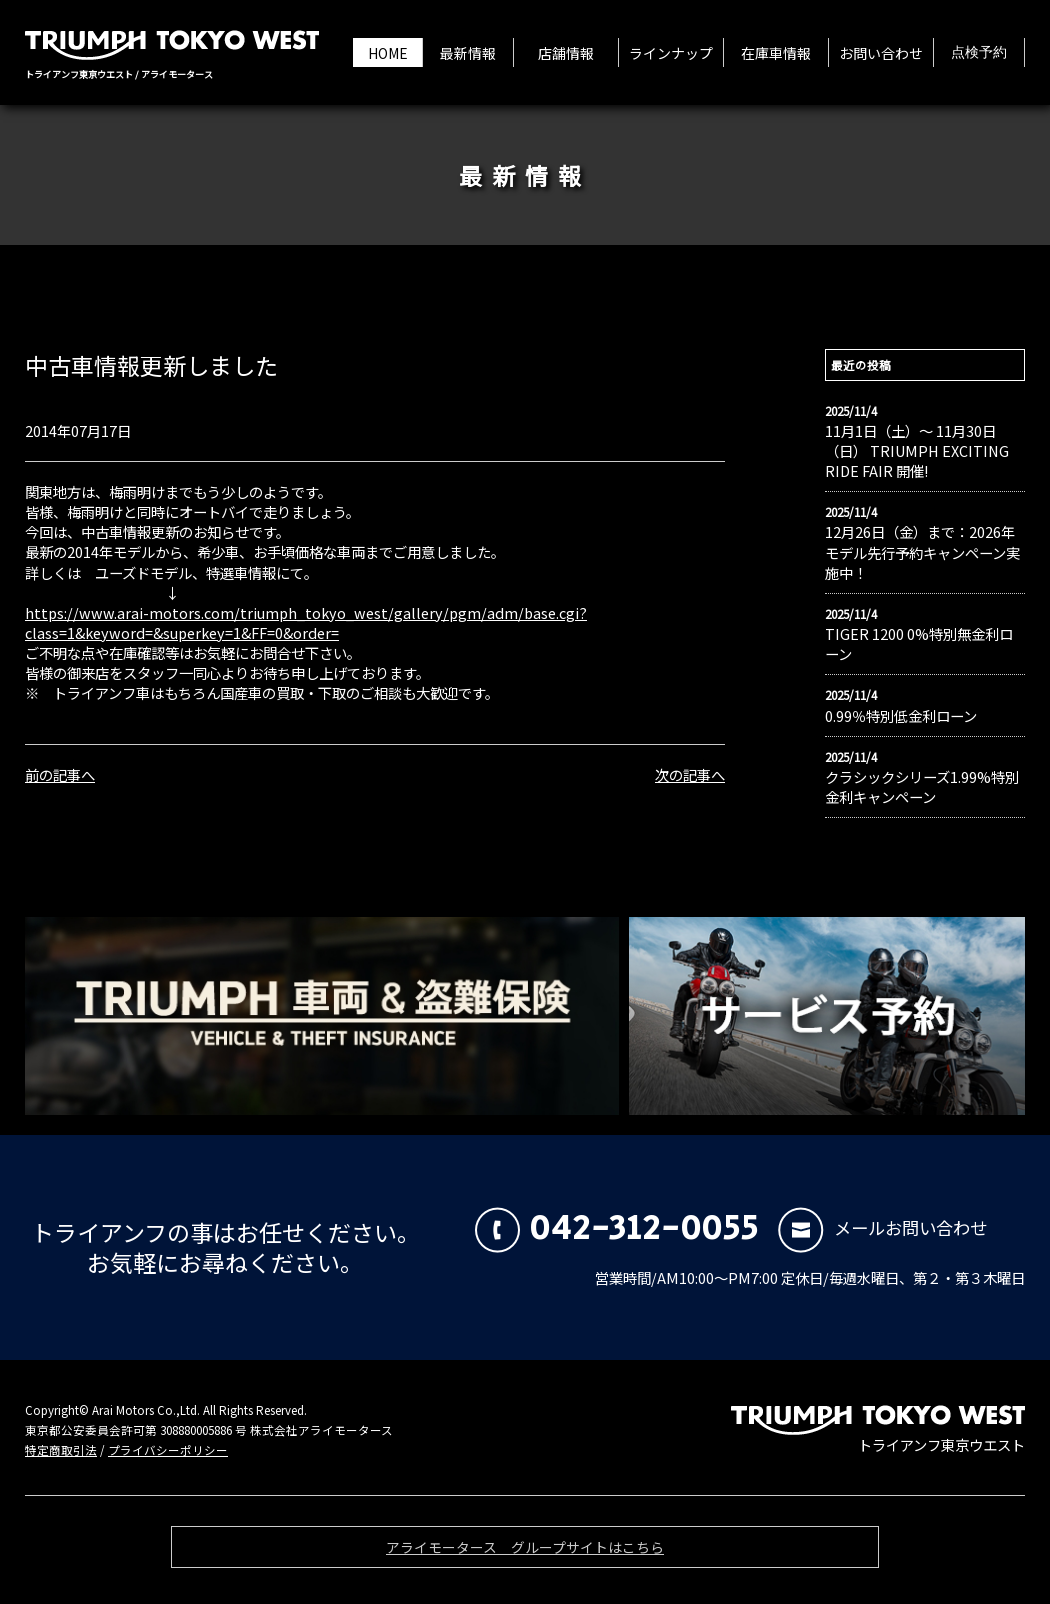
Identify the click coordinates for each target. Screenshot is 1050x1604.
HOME (388, 53)
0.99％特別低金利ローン (901, 716)
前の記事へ (60, 774)
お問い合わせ (881, 53)
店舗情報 (566, 53)
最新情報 (468, 53)
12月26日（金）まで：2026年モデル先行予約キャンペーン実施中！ (922, 552)
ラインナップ (671, 53)
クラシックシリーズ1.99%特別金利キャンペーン (922, 787)
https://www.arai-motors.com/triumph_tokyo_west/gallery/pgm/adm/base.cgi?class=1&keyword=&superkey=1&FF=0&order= (306, 622)
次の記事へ (690, 774)
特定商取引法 (61, 1450)
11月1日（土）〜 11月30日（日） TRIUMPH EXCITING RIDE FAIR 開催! (917, 451)
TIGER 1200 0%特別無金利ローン (919, 644)
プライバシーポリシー (168, 1450)
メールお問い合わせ (882, 1227)
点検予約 (979, 53)
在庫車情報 (776, 53)
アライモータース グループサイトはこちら (525, 1552)
